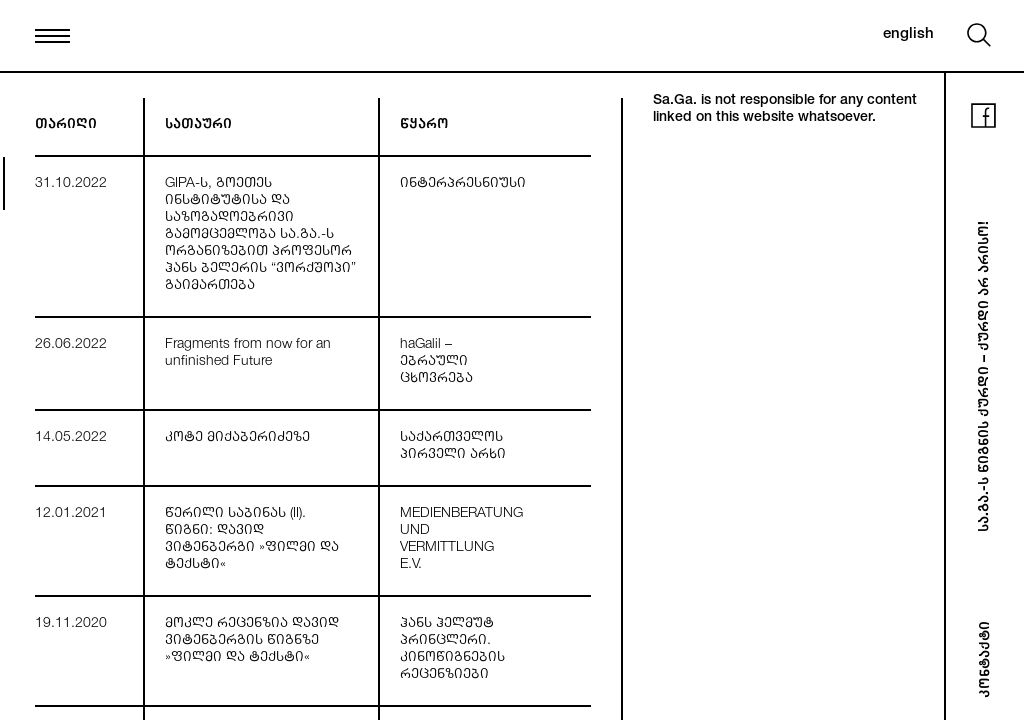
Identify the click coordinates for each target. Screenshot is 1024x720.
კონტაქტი (987, 659)
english (908, 34)
